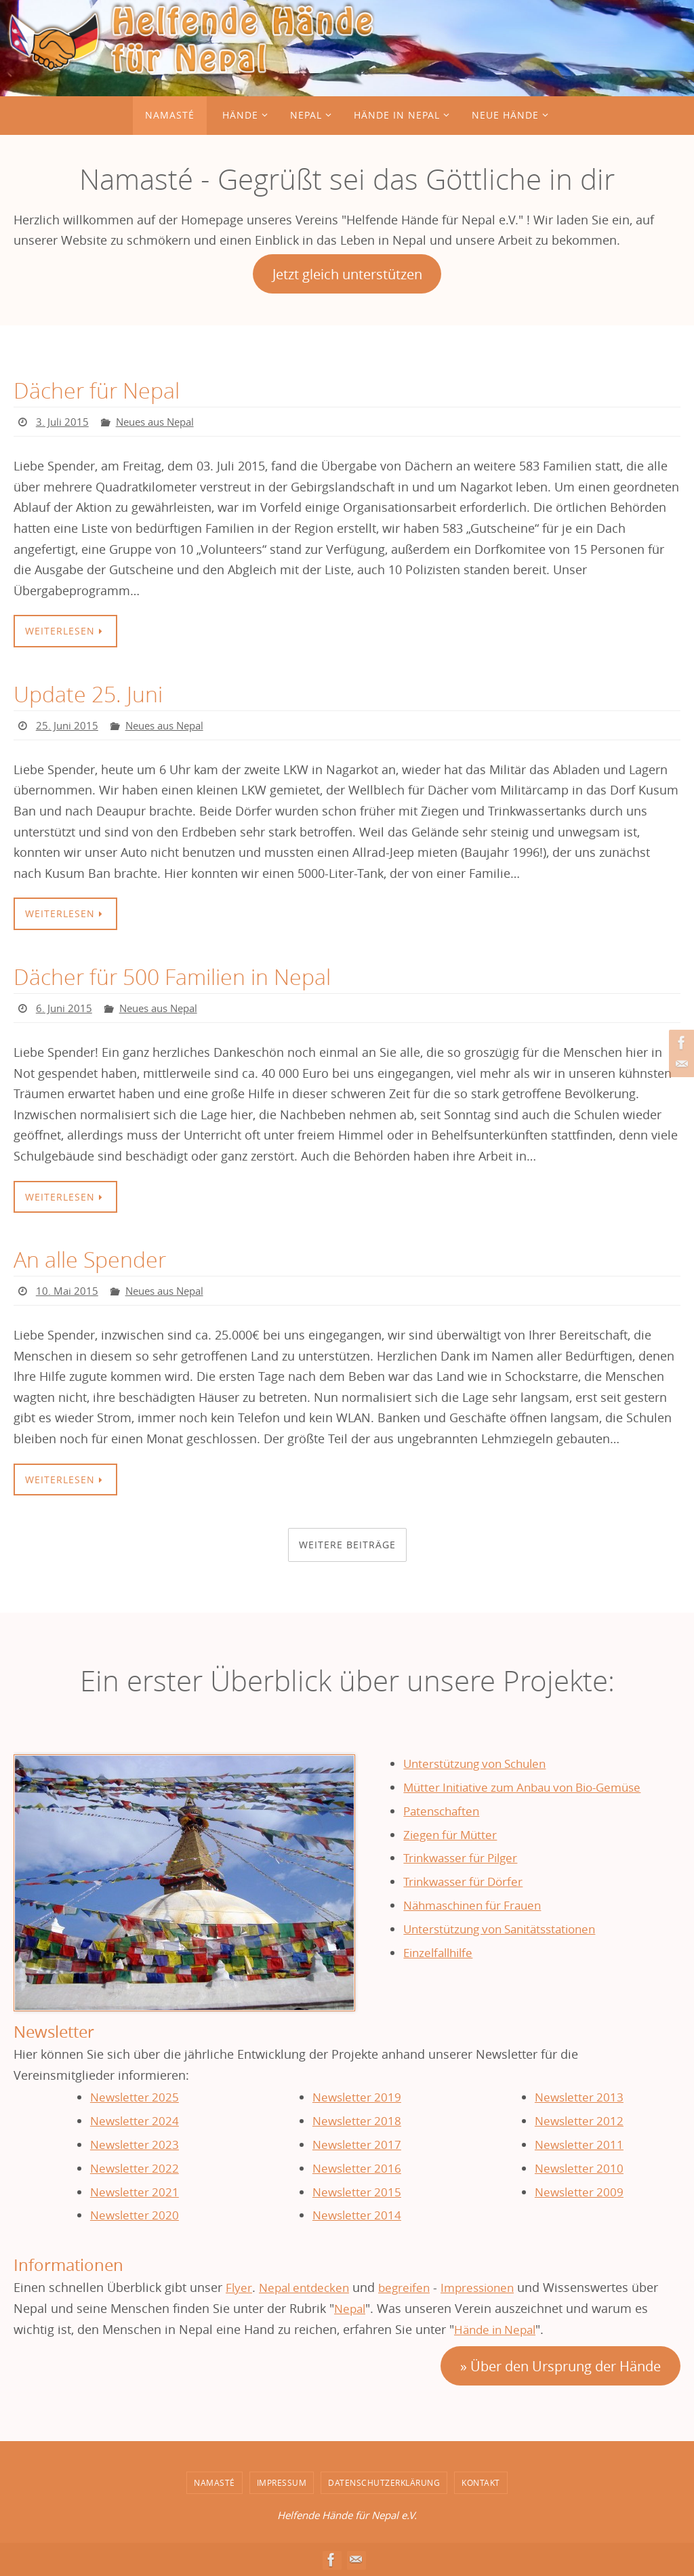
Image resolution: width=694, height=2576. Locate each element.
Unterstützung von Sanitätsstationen (507, 1928)
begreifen (412, 2287)
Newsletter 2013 (579, 2097)
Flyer (239, 2287)
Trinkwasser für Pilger (465, 1857)
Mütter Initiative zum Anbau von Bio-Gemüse (532, 1787)
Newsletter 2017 (356, 2144)
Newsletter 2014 (356, 2215)
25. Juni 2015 (68, 725)
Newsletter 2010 (579, 2168)
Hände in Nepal (498, 2328)
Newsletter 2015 (356, 2191)
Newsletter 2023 (134, 2144)
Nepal (351, 2307)
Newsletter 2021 (134, 2191)
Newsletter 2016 (356, 2168)
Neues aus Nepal (160, 421)
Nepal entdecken (308, 2287)
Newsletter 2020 (134, 2215)
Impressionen (489, 2287)
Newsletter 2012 (579, 2121)
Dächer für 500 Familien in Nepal (183, 976)
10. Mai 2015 (67, 1291)
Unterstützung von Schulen (481, 1764)
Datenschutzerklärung (384, 2481)
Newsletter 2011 (579, 2144)
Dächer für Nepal (102, 389)
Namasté (214, 2481)
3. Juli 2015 (62, 421)
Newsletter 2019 (356, 2097)
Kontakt (481, 2481)
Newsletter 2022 (134, 2168)
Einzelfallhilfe (442, 1952)
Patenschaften (444, 1811)
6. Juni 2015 (65, 1008)
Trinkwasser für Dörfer (467, 1881)
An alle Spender (95, 1259)
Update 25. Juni (92, 693)
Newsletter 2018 (356, 2121)
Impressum (282, 2481)
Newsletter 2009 (579, 2191)
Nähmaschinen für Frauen (478, 1905)
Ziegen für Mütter (453, 1834)
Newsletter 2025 (134, 2097)
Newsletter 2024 (134, 2121)
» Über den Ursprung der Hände (560, 2365)
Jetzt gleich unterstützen (347, 274)
